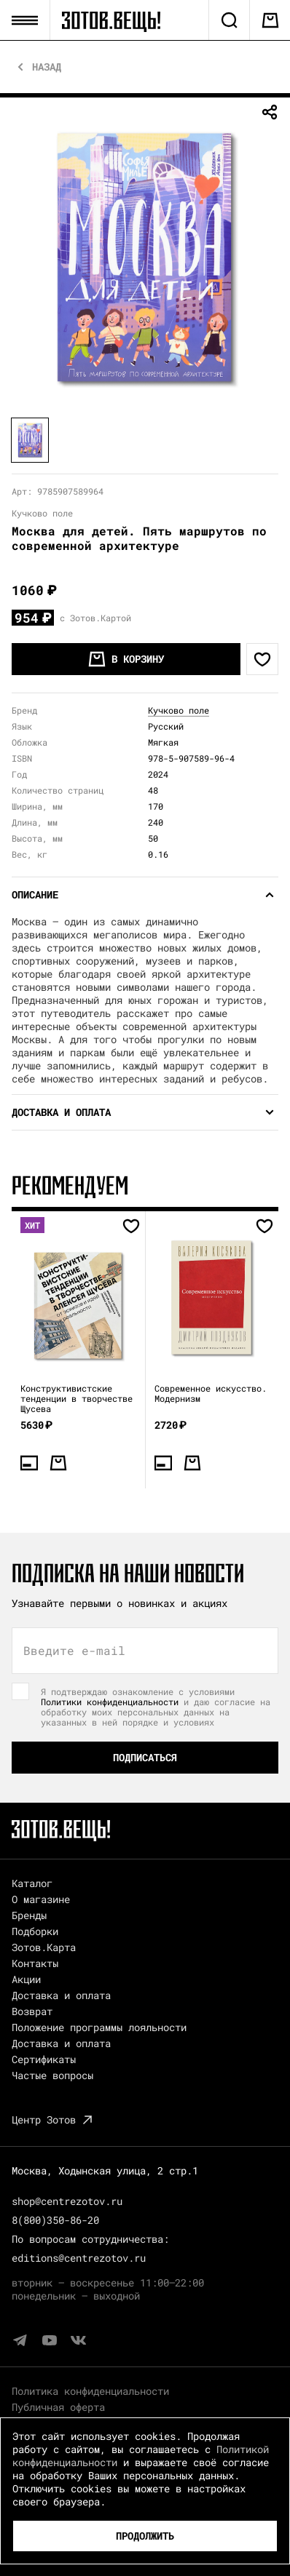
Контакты (35, 1963)
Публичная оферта (58, 2407)
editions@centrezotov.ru (79, 2258)
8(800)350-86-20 (55, 2220)
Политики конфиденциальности (110, 1701)
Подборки (35, 1931)
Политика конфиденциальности (90, 2391)
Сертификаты (44, 2059)
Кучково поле (178, 710)
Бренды (29, 1915)
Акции (26, 1979)
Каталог (32, 1883)
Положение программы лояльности (99, 2027)
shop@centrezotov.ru (67, 2201)
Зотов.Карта (44, 1947)
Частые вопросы (52, 2075)
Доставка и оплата (61, 1995)
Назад (46, 67)
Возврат (32, 2011)
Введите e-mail (74, 1650)
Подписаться (145, 1757)
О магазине (41, 1899)
